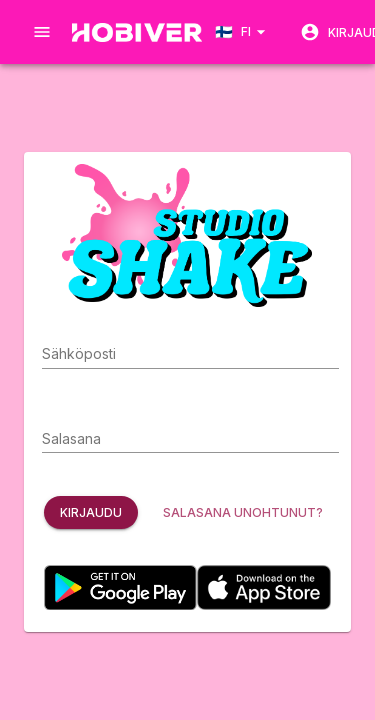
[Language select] (243, 31)
